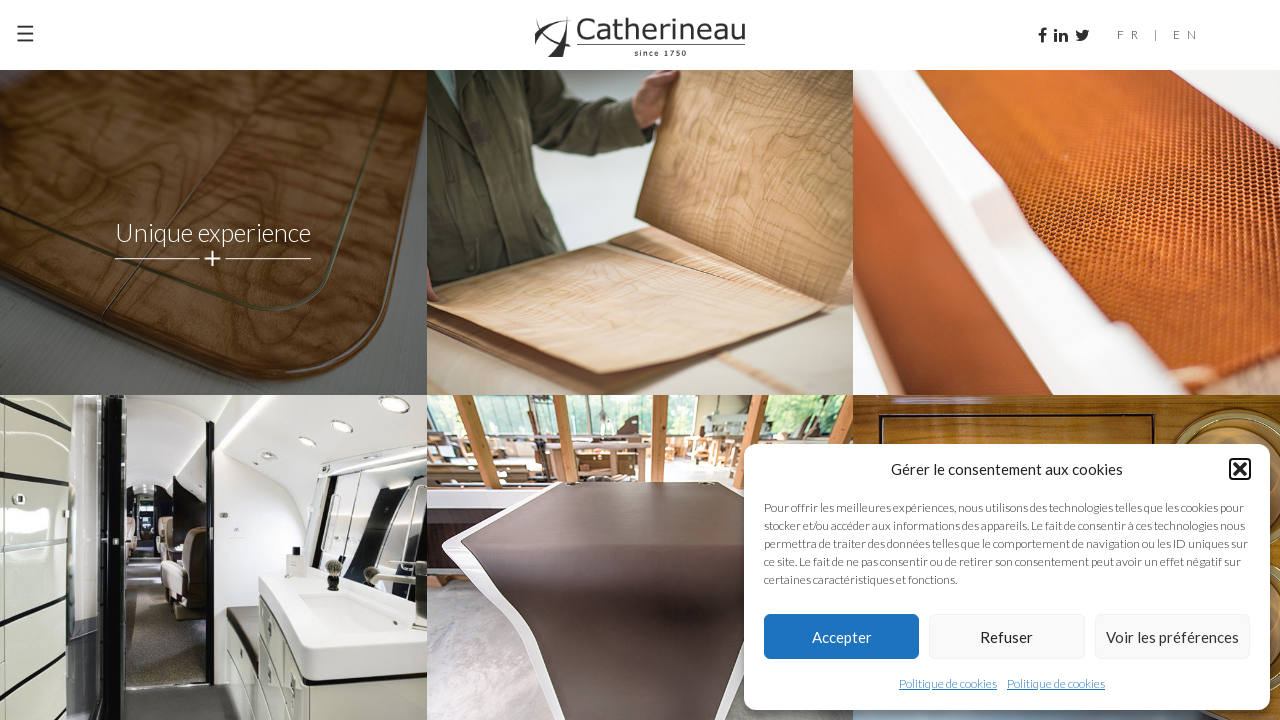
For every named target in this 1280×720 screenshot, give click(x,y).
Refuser (1006, 637)
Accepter (842, 637)
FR (1131, 34)
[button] (1240, 469)
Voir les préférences (1172, 637)
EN (1188, 34)
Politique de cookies (948, 683)
